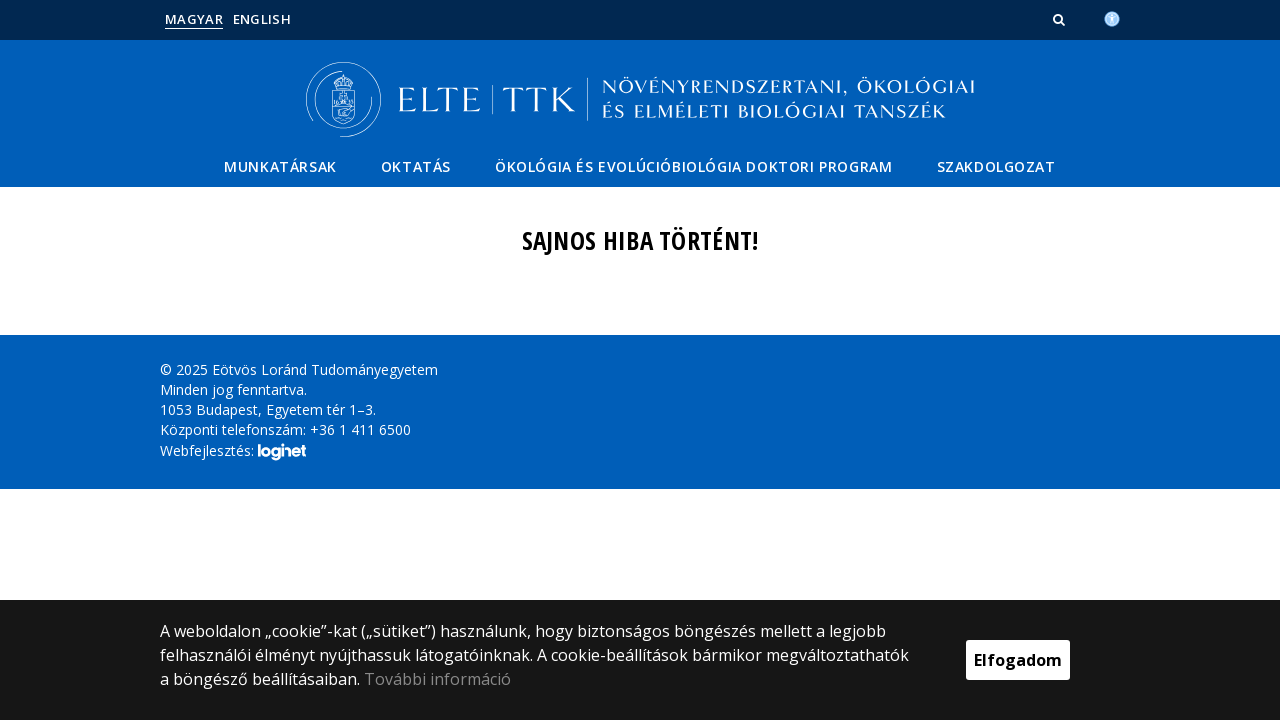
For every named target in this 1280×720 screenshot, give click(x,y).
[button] (1061, 19)
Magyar (194, 19)
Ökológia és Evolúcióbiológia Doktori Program (693, 166)
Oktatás (416, 166)
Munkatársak (280, 166)
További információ (437, 679)
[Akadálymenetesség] (1112, 17)
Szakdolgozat (996, 166)
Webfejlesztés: (233, 452)
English (262, 19)
